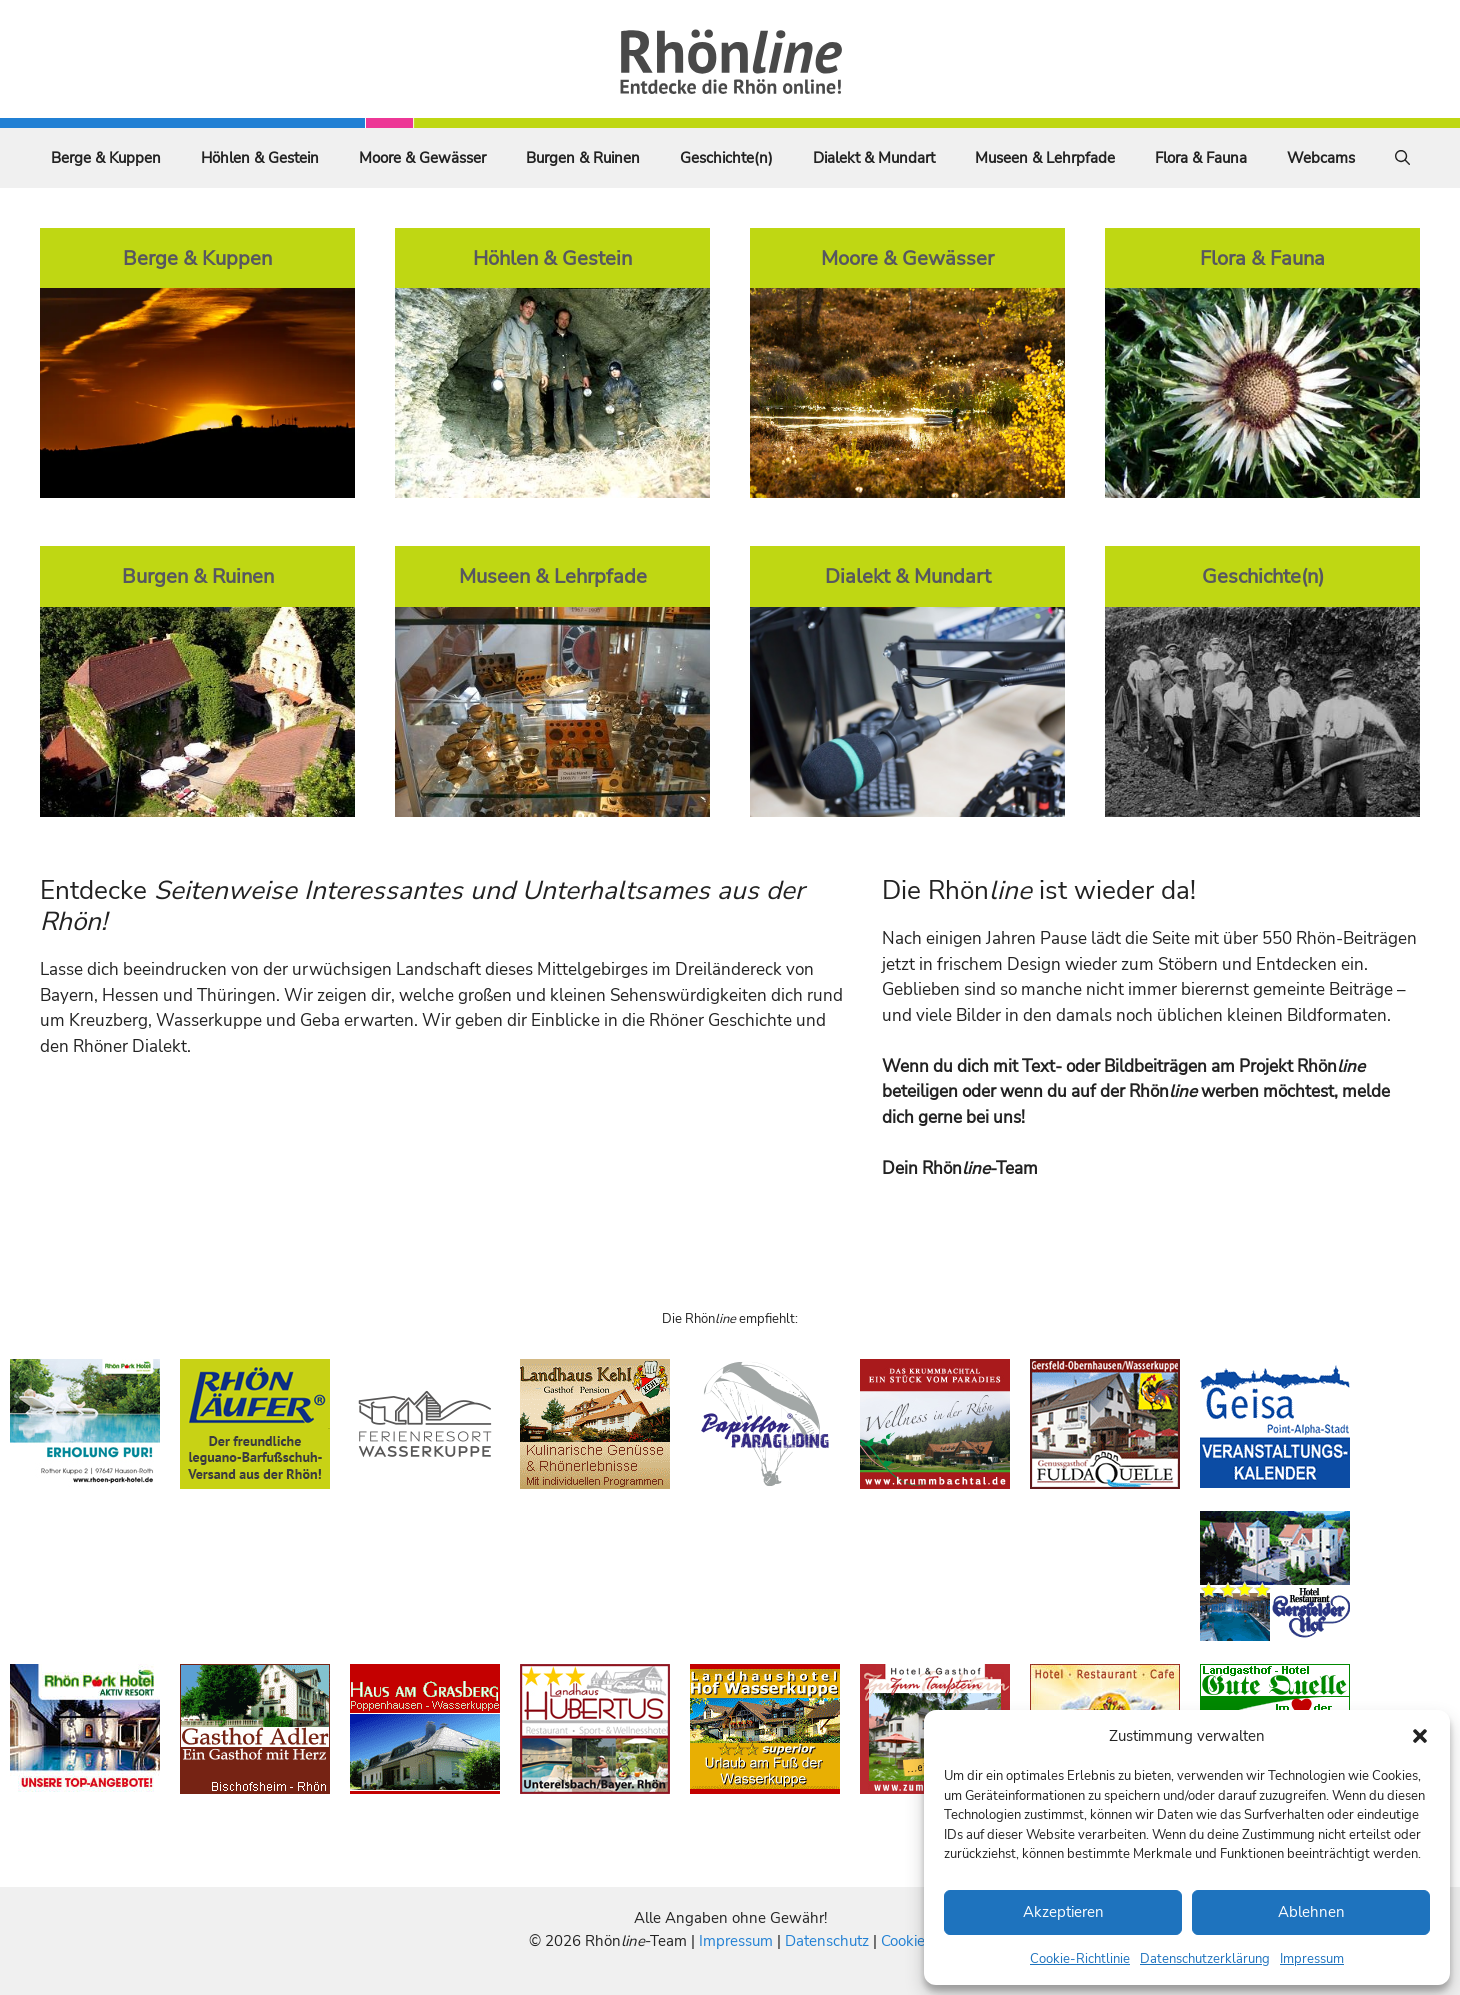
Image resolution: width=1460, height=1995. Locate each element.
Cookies (906, 1941)
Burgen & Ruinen (583, 158)
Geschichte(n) (726, 158)
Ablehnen (1311, 1912)
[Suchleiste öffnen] (1402, 158)
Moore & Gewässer (422, 158)
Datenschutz (827, 1941)
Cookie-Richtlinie (1080, 1959)
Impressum (1312, 1959)
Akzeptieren (1063, 1912)
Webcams (1321, 158)
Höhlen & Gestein (260, 158)
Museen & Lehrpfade (1045, 158)
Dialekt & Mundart (874, 158)
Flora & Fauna (1201, 158)
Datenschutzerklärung (1205, 1959)
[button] (1420, 1736)
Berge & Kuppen (106, 158)
